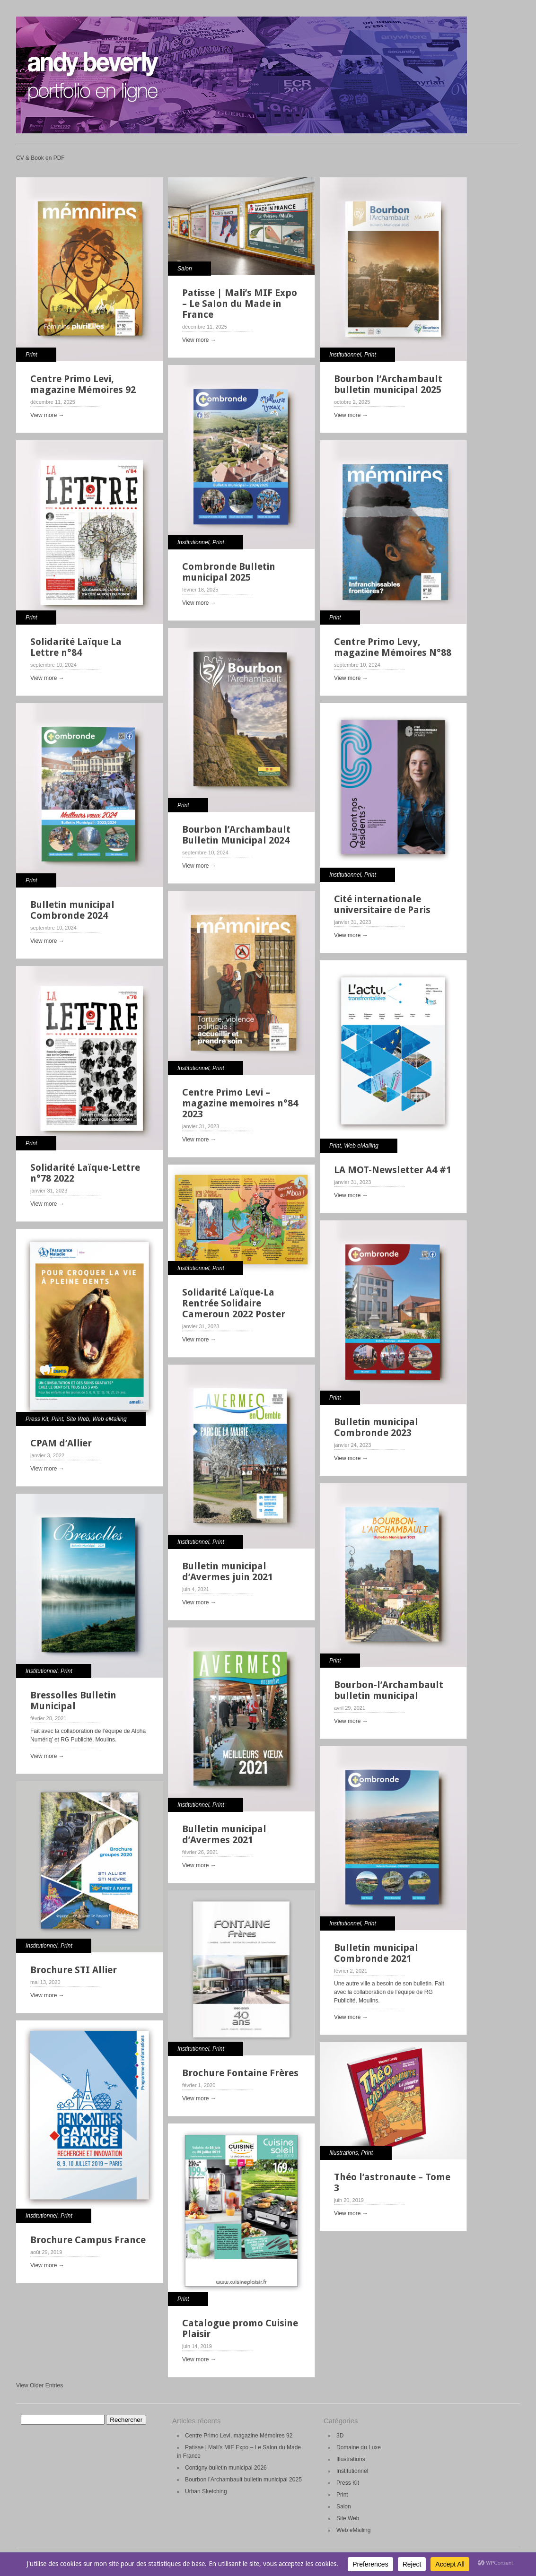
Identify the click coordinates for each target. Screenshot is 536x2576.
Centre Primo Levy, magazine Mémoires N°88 (392, 647)
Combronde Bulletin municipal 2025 (228, 572)
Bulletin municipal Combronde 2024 (72, 910)
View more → (47, 415)
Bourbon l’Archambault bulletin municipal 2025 (388, 384)
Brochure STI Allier (73, 1970)
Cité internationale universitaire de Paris (382, 904)
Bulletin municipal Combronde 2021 (376, 1953)
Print (31, 354)
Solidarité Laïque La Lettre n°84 (76, 647)
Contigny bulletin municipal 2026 (226, 2467)
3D (339, 2435)
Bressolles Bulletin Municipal (73, 1700)
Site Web (77, 1419)
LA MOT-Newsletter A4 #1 (392, 1169)
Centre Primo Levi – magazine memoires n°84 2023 (240, 1103)
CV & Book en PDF (40, 158)
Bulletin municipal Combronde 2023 (376, 1427)
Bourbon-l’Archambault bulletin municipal (388, 1690)
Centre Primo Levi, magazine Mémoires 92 (83, 384)
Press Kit (37, 1419)
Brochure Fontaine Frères (240, 2073)
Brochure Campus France (88, 2239)
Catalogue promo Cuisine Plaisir (240, 2328)
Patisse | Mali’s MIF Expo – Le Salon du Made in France (239, 303)
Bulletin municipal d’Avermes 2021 (224, 1834)
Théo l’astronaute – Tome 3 (392, 2182)
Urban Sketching (206, 2491)
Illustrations (343, 2153)
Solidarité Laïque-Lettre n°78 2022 (85, 1173)
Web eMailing (361, 1145)
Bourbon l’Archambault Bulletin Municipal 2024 (236, 835)
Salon (184, 268)
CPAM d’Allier (61, 1443)
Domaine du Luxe (358, 2447)
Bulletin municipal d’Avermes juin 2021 (227, 1571)
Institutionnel (345, 354)
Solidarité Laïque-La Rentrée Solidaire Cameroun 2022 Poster (233, 1303)
